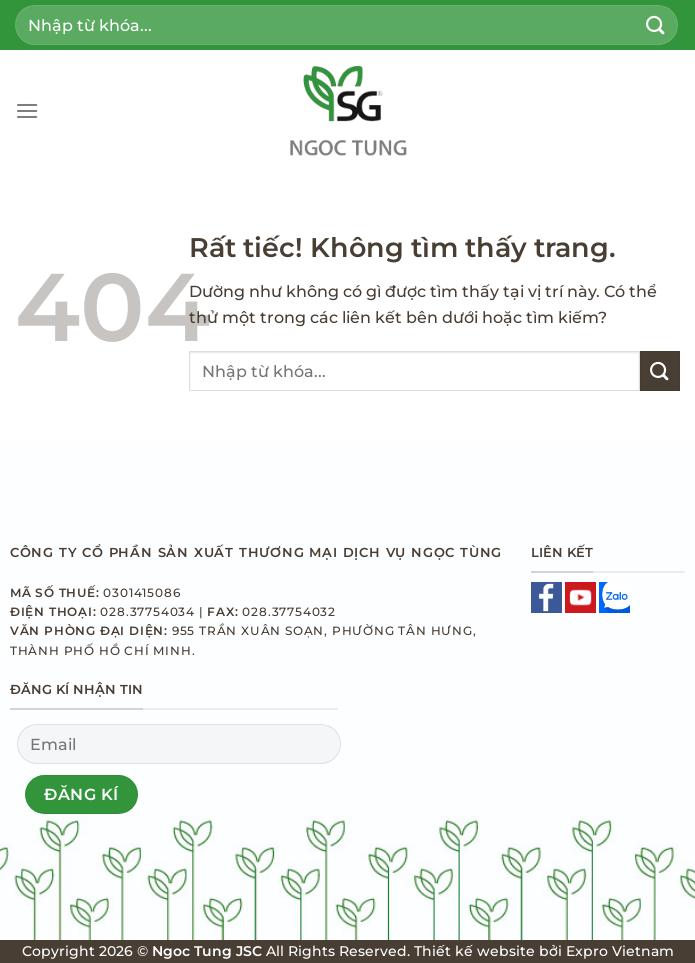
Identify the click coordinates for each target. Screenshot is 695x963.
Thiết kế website (474, 951)
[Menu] (27, 110)
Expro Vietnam (620, 951)
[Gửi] (656, 24)
